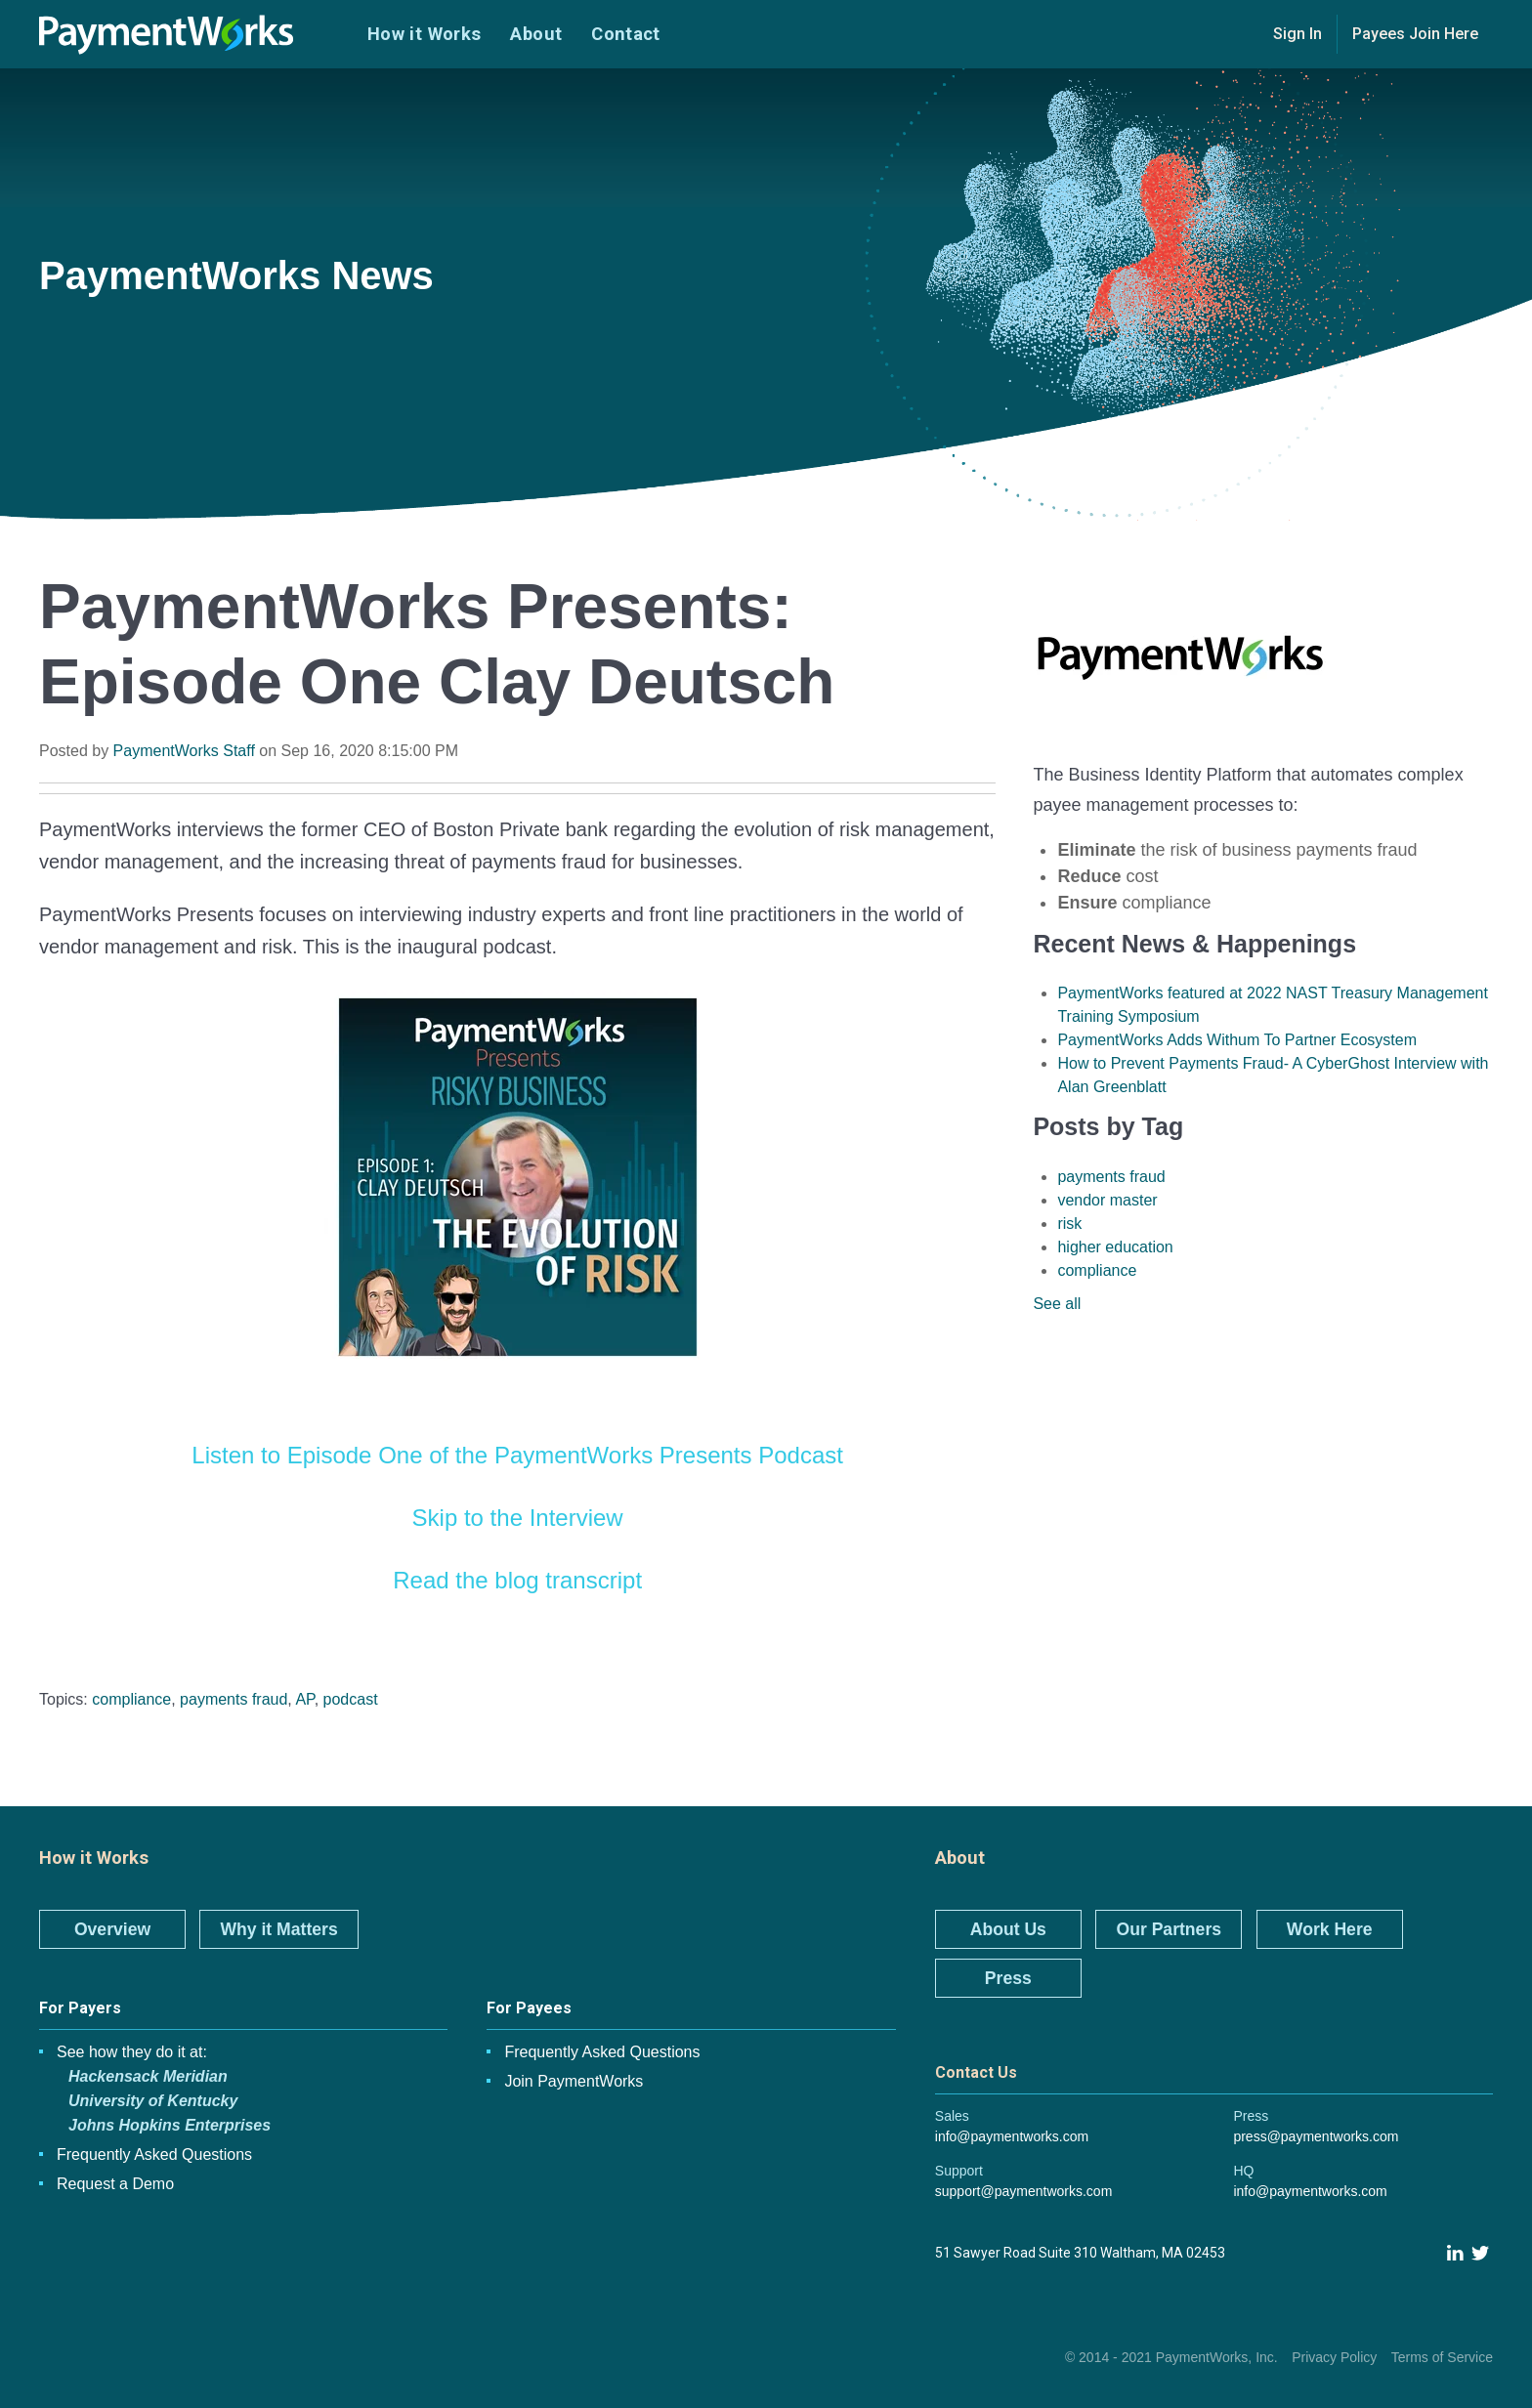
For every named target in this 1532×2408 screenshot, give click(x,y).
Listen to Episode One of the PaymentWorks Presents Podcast (517, 1455)
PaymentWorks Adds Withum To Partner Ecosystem (1237, 1040)
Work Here (1330, 1929)
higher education (1114, 1247)
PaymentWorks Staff (184, 750)
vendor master (1107, 1200)
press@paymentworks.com (1315, 2136)
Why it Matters (278, 1929)
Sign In (1297, 33)
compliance (131, 1699)
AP (304, 1699)
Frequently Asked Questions (154, 2154)
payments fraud (233, 1699)
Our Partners (1168, 1929)
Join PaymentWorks (573, 2081)
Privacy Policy (1334, 2357)
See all (1057, 1303)
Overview (112, 1929)
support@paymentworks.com (1024, 2191)
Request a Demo (115, 2184)
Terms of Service (1442, 2357)
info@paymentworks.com (1011, 2136)
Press (1008, 1978)
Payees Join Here (1415, 33)
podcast (350, 1699)
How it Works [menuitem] (424, 33)
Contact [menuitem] (625, 33)
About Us (1008, 1929)
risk (1069, 1223)
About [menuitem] (536, 33)
